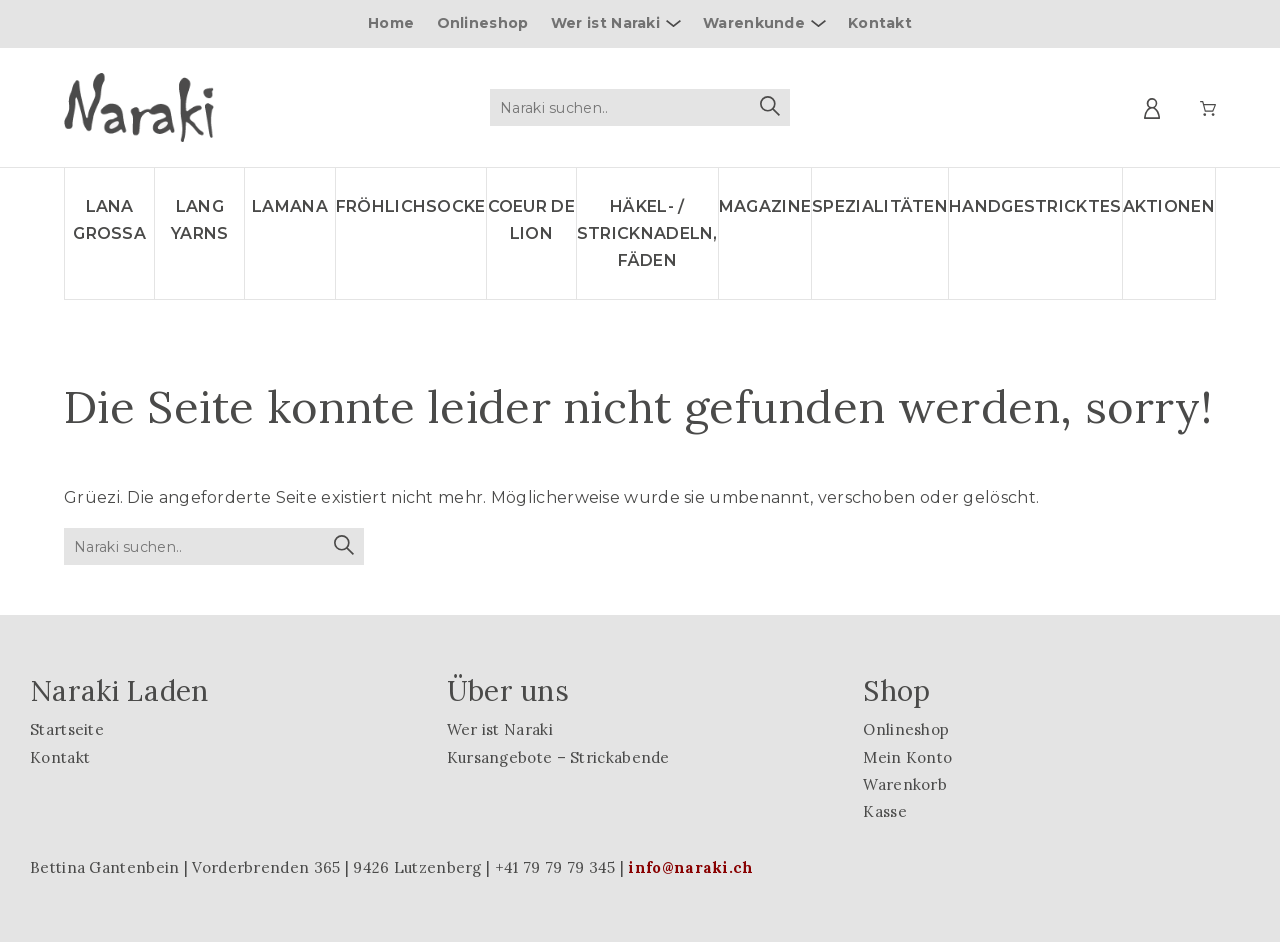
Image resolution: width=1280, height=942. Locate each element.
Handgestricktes (1035, 206)
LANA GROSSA (109, 220)
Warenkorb (905, 784)
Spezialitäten (880, 206)
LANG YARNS (200, 220)
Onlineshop (483, 23)
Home (391, 23)
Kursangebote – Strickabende (558, 757)
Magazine (765, 206)
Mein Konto (907, 757)
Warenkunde (754, 23)
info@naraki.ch (690, 867)
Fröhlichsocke (411, 206)
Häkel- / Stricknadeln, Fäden (647, 233)
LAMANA (290, 206)
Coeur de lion (531, 220)
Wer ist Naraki (605, 23)
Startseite (67, 729)
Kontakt (880, 23)
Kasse (885, 811)
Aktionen (1169, 206)
